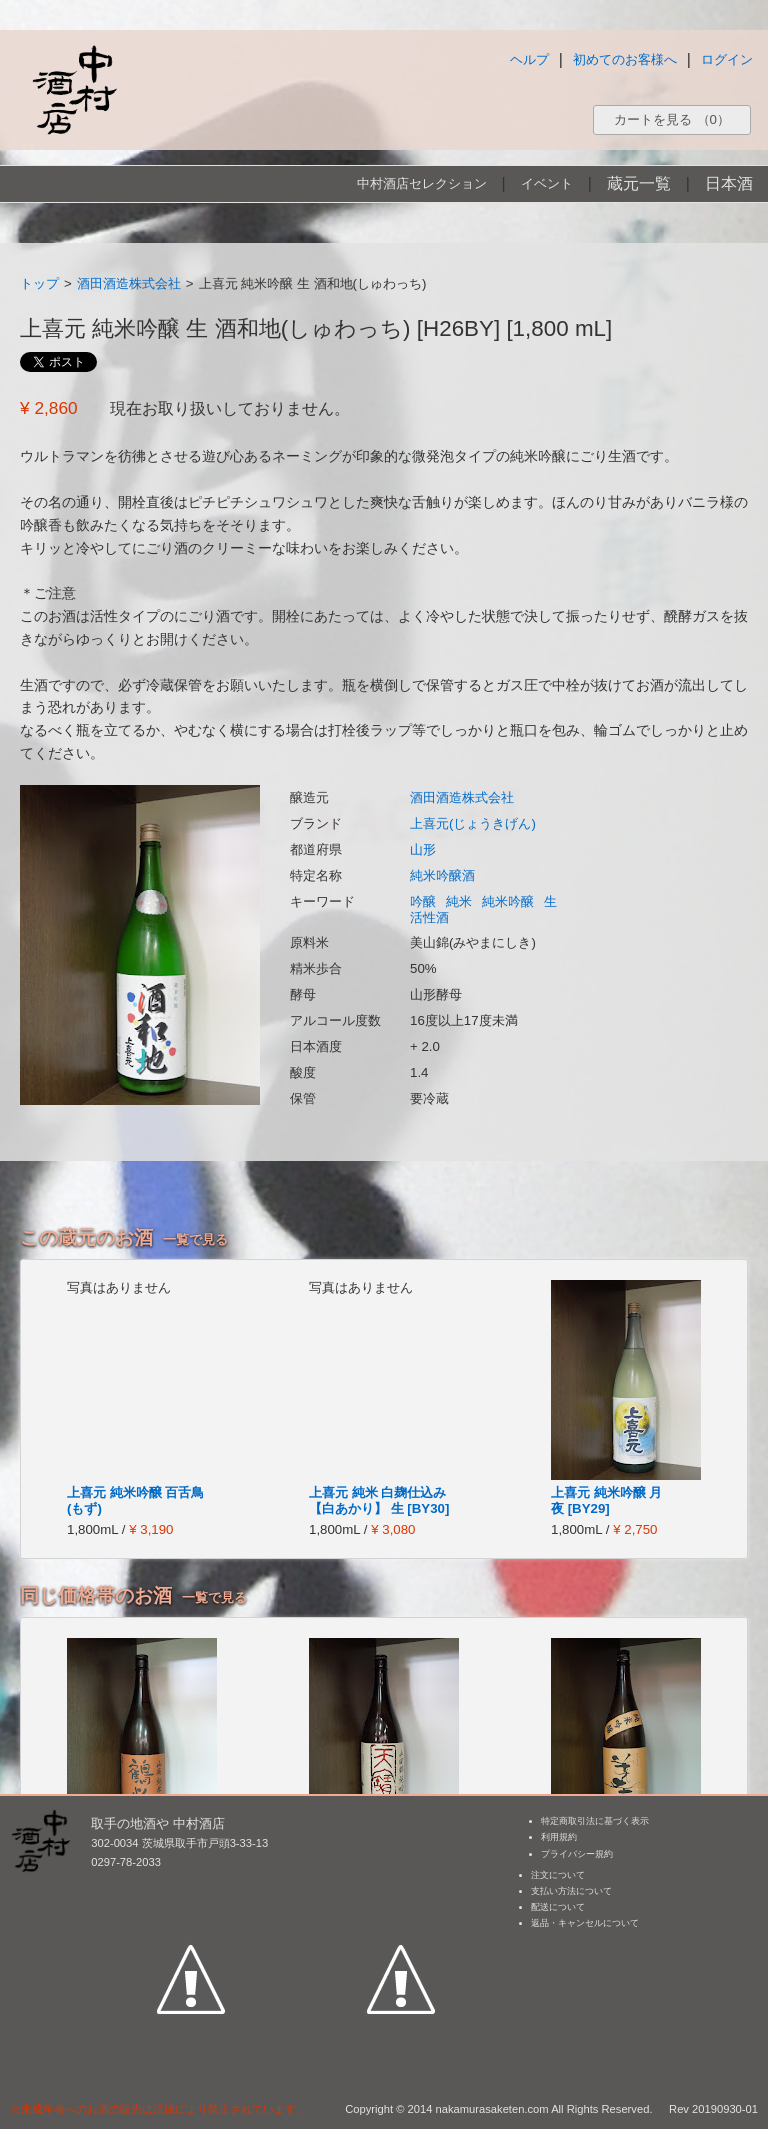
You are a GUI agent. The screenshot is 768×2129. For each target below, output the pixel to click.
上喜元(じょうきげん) (473, 823)
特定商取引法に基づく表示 (595, 1821)
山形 (423, 849)
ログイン (727, 59)
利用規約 (559, 1837)
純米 (459, 901)
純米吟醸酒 (442, 875)
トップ (39, 283)
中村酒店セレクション (422, 183)
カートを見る (672, 119)
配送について (558, 1907)
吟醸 (423, 901)
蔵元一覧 (639, 183)
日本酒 (729, 183)
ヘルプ (529, 59)
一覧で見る (195, 1239)
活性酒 (429, 917)
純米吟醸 (508, 901)
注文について (558, 1875)
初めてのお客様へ (625, 59)
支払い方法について (571, 1891)
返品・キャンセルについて (585, 1923)
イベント (547, 183)
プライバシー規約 (577, 1854)
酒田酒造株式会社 (129, 283)
